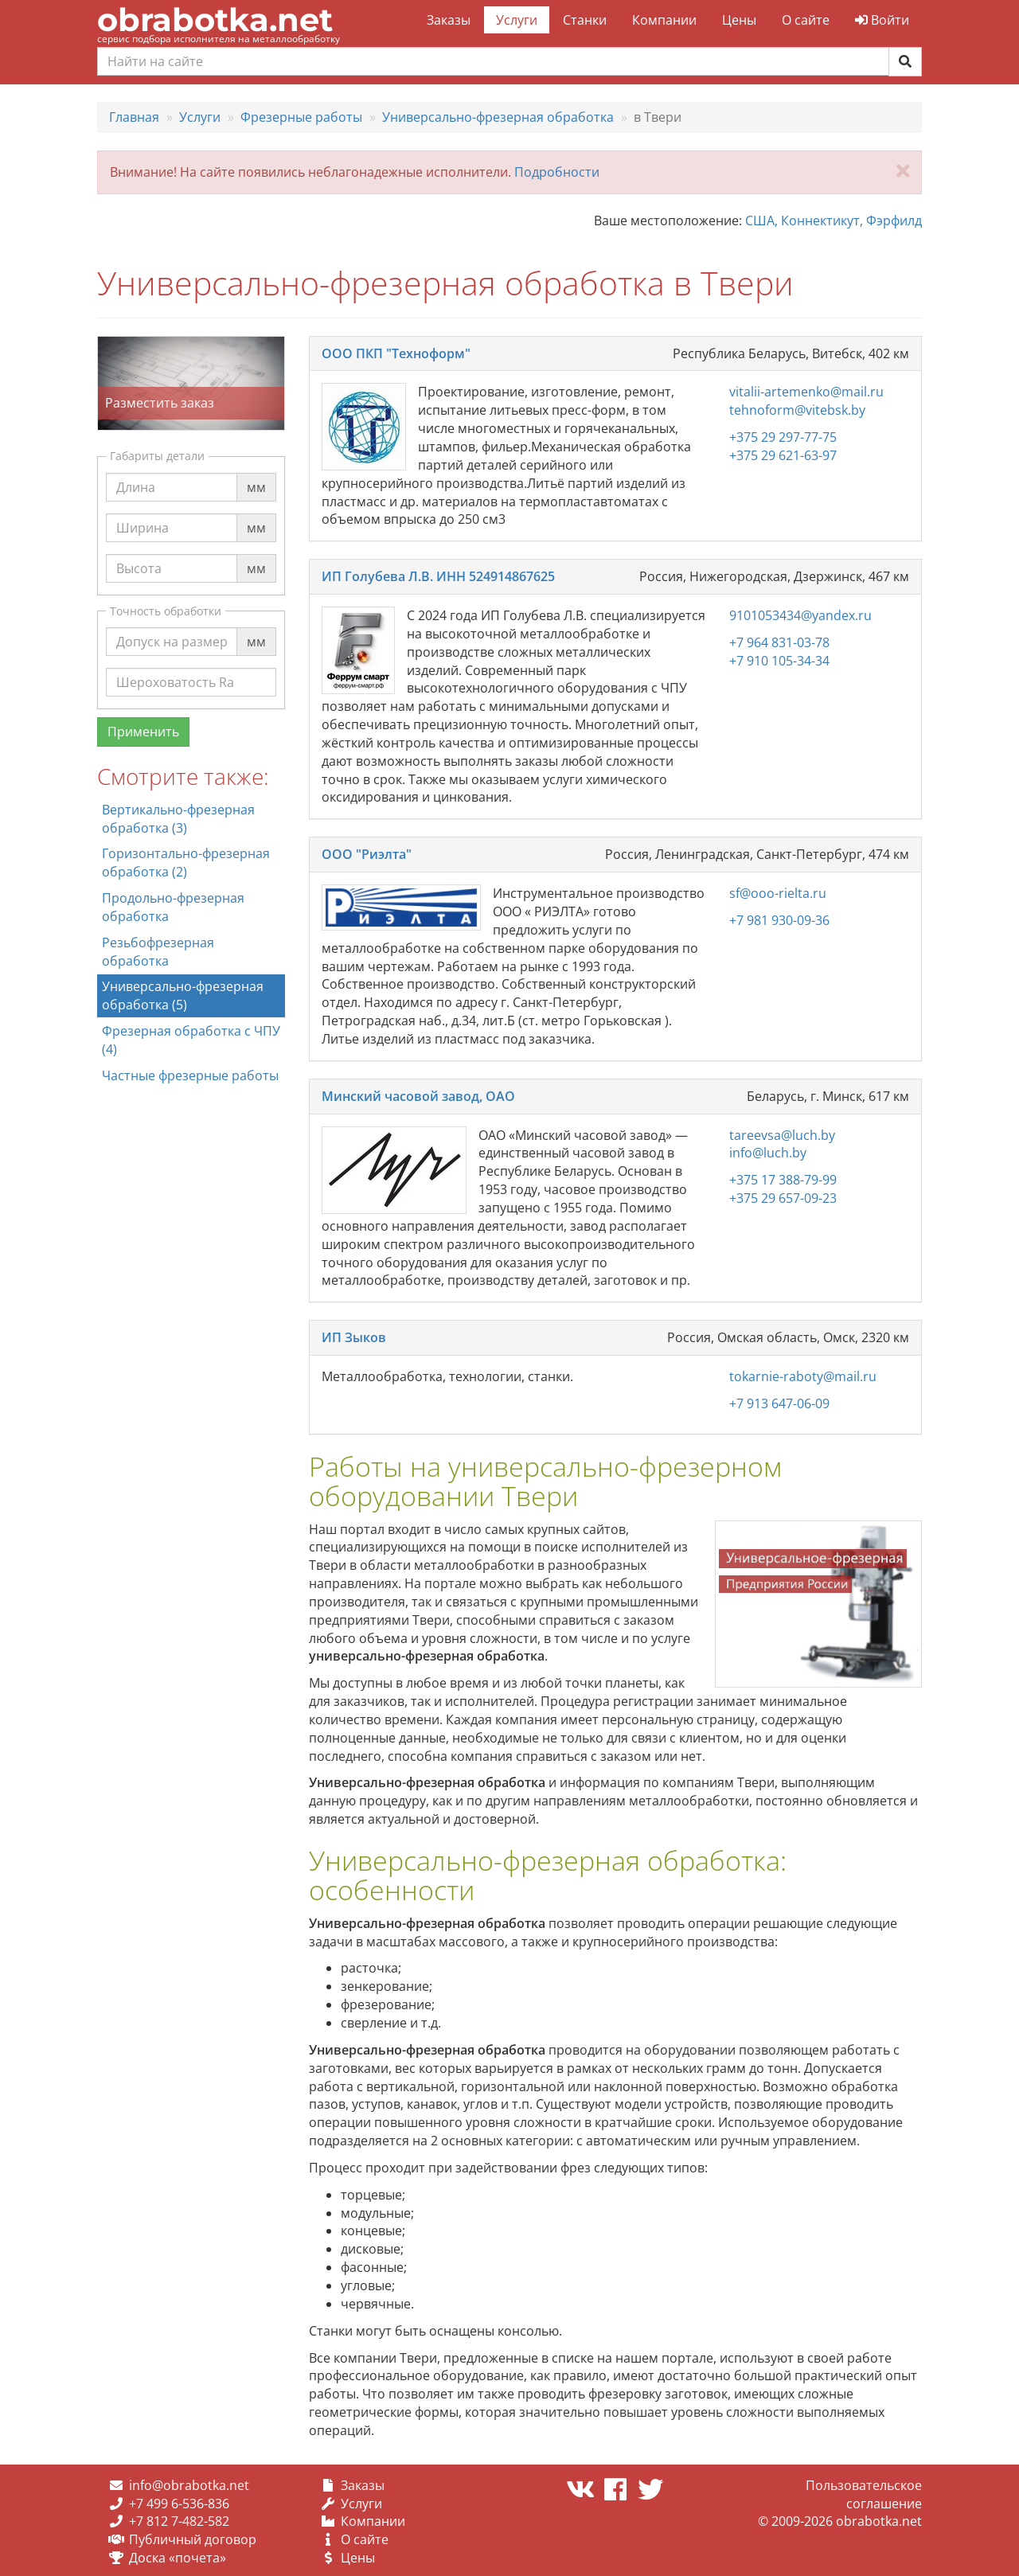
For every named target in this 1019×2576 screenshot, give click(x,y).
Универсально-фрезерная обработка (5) (183, 995)
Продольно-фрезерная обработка (173, 907)
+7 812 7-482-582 (179, 2521)
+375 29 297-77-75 (783, 437)
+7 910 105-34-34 (779, 660)
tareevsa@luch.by (782, 1135)
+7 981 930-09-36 (779, 920)
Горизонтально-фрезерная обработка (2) (186, 862)
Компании (664, 20)
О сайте (806, 20)
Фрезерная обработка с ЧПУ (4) (191, 1040)
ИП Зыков (354, 1337)
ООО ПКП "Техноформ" (396, 353)
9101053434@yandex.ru (800, 615)
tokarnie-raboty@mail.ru (802, 1376)
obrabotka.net (215, 19)
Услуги (516, 20)
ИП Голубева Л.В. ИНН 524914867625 (438, 576)
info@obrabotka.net (189, 2485)
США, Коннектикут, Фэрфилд (833, 220)
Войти (882, 20)
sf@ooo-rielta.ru (777, 893)
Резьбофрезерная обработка (158, 952)
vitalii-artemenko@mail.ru (806, 391)
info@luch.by (767, 1152)
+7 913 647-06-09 (779, 1403)
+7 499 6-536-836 (179, 2503)
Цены (739, 20)
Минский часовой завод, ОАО (418, 1096)
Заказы (448, 20)
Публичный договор (192, 2539)
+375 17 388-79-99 (783, 1179)
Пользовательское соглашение (864, 2494)
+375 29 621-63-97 (783, 455)
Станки (585, 20)
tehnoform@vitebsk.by (797, 410)
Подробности (556, 172)
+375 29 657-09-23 (783, 1198)
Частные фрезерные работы (190, 1075)
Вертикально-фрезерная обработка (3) (178, 819)
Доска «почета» (177, 2557)
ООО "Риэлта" (367, 854)
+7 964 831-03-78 (779, 642)
